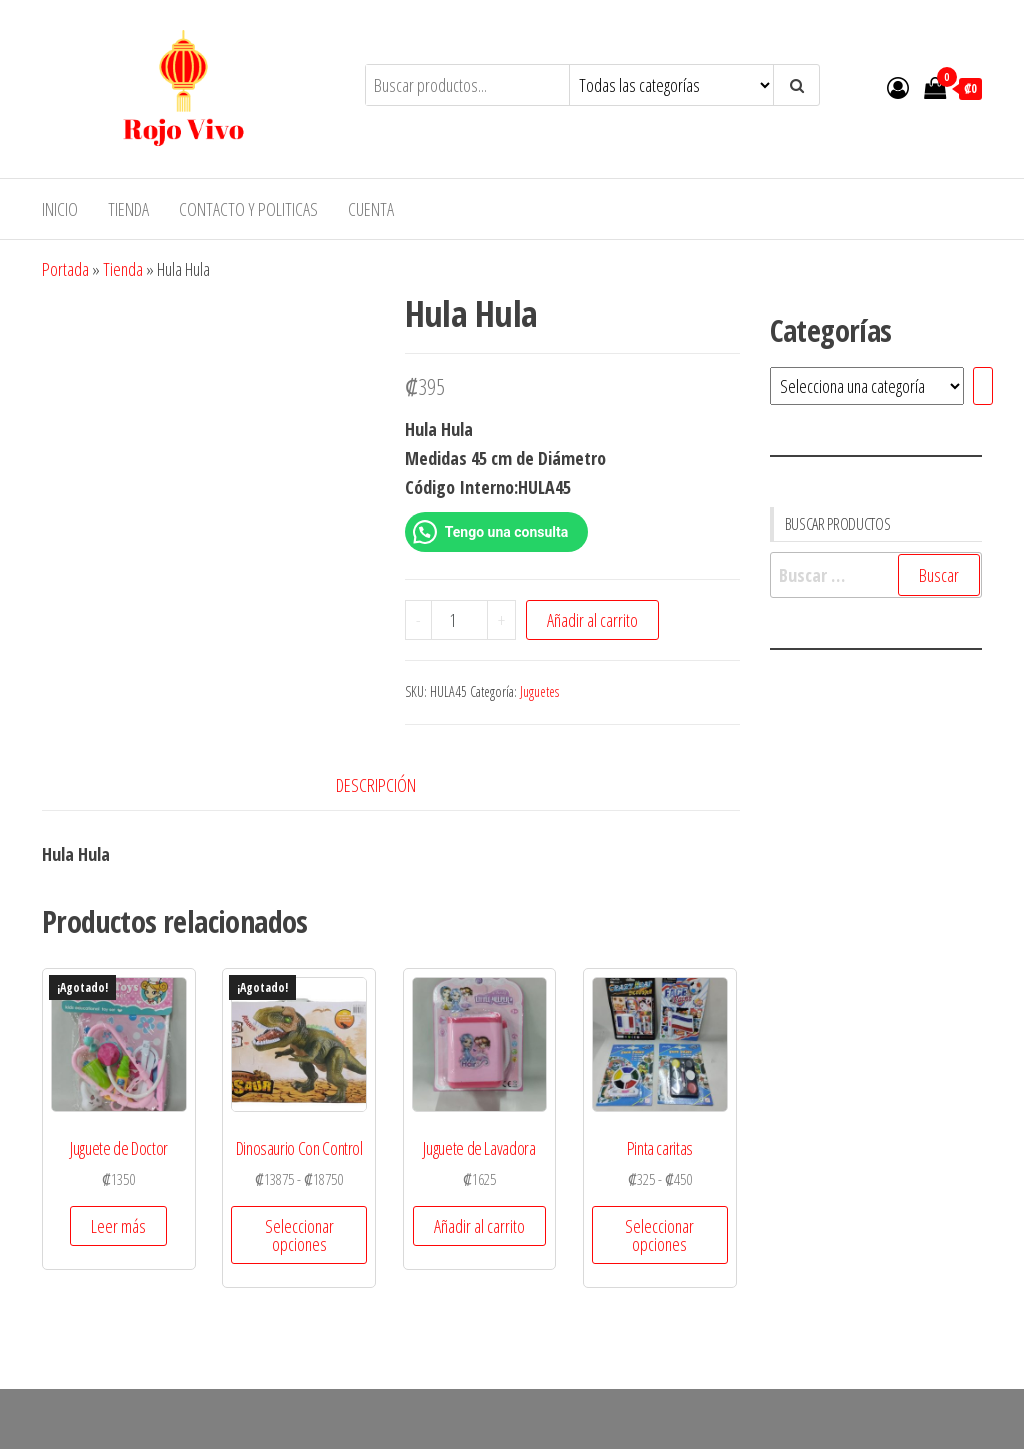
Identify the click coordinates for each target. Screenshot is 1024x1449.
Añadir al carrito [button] (479, 1226)
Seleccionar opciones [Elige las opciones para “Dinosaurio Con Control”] (299, 1235)
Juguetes (539, 691)
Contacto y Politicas (248, 209)
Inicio (60, 209)
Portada (65, 269)
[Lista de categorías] (867, 386)
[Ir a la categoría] (983, 386)
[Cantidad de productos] (460, 620)
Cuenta (371, 209)
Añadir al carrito (592, 620)
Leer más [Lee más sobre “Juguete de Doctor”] (118, 1226)
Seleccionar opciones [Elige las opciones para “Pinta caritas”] (659, 1235)
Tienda (128, 209)
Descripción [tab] (376, 785)
